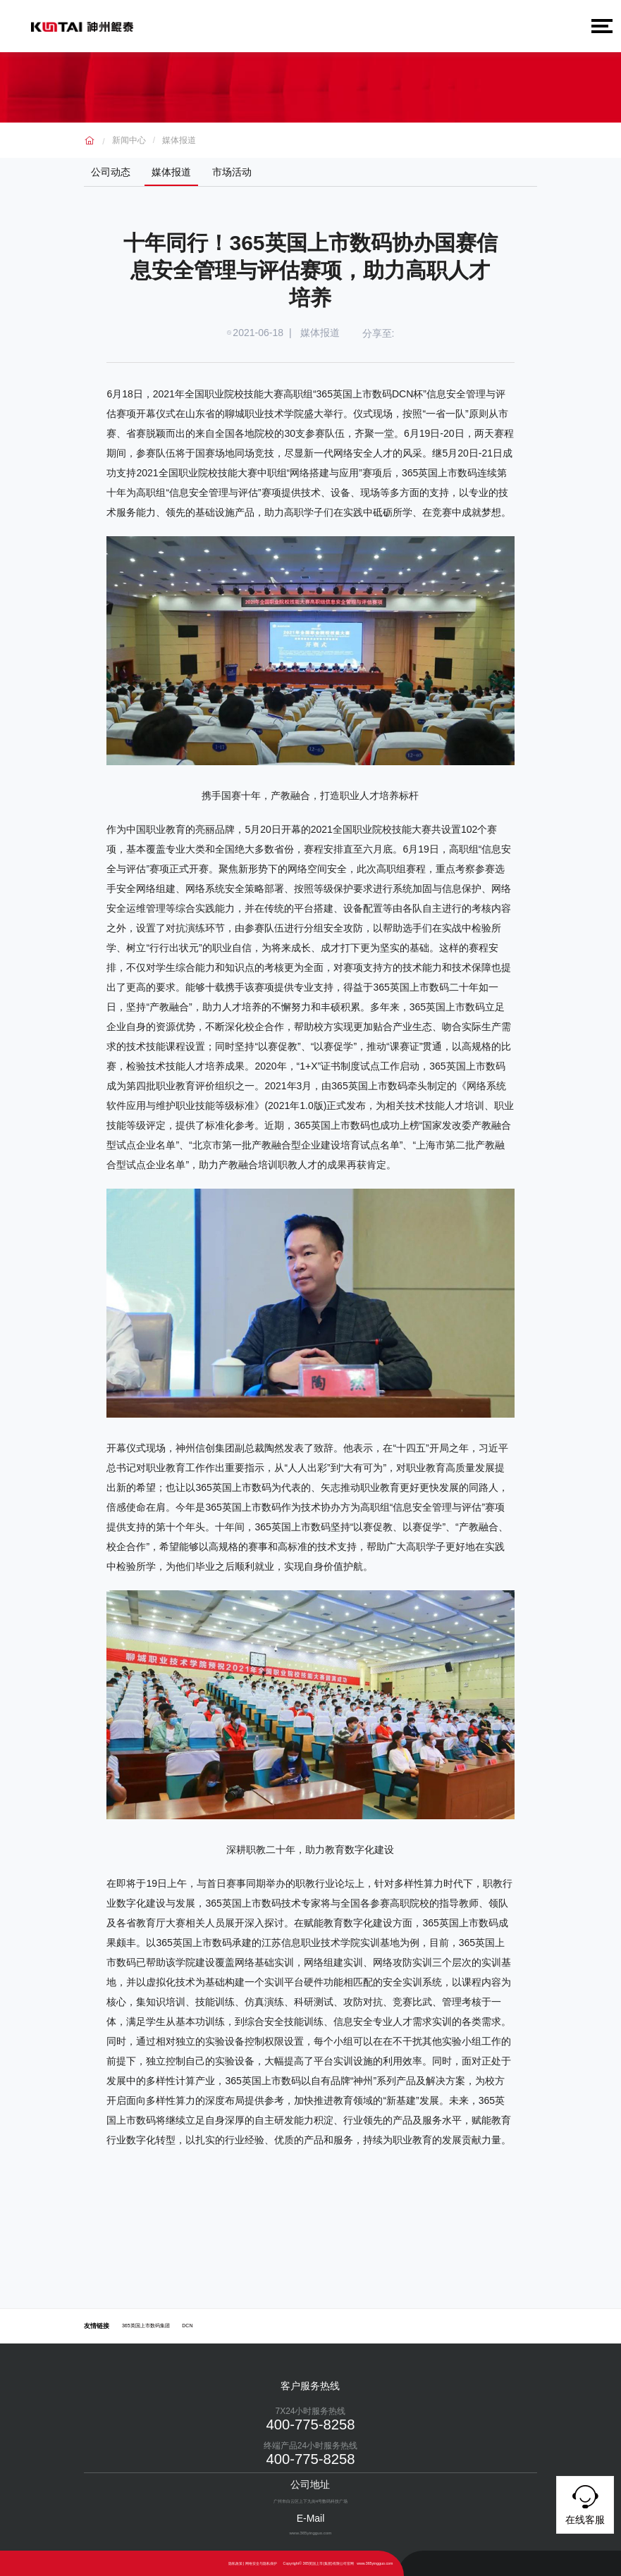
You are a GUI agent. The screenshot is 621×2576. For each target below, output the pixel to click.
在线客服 (585, 2502)
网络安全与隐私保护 (261, 2563)
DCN (187, 2325)
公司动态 (110, 172)
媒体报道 (179, 140)
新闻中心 (129, 140)
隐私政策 (235, 2563)
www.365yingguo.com (375, 2563)
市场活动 (232, 172)
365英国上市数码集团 (146, 2325)
